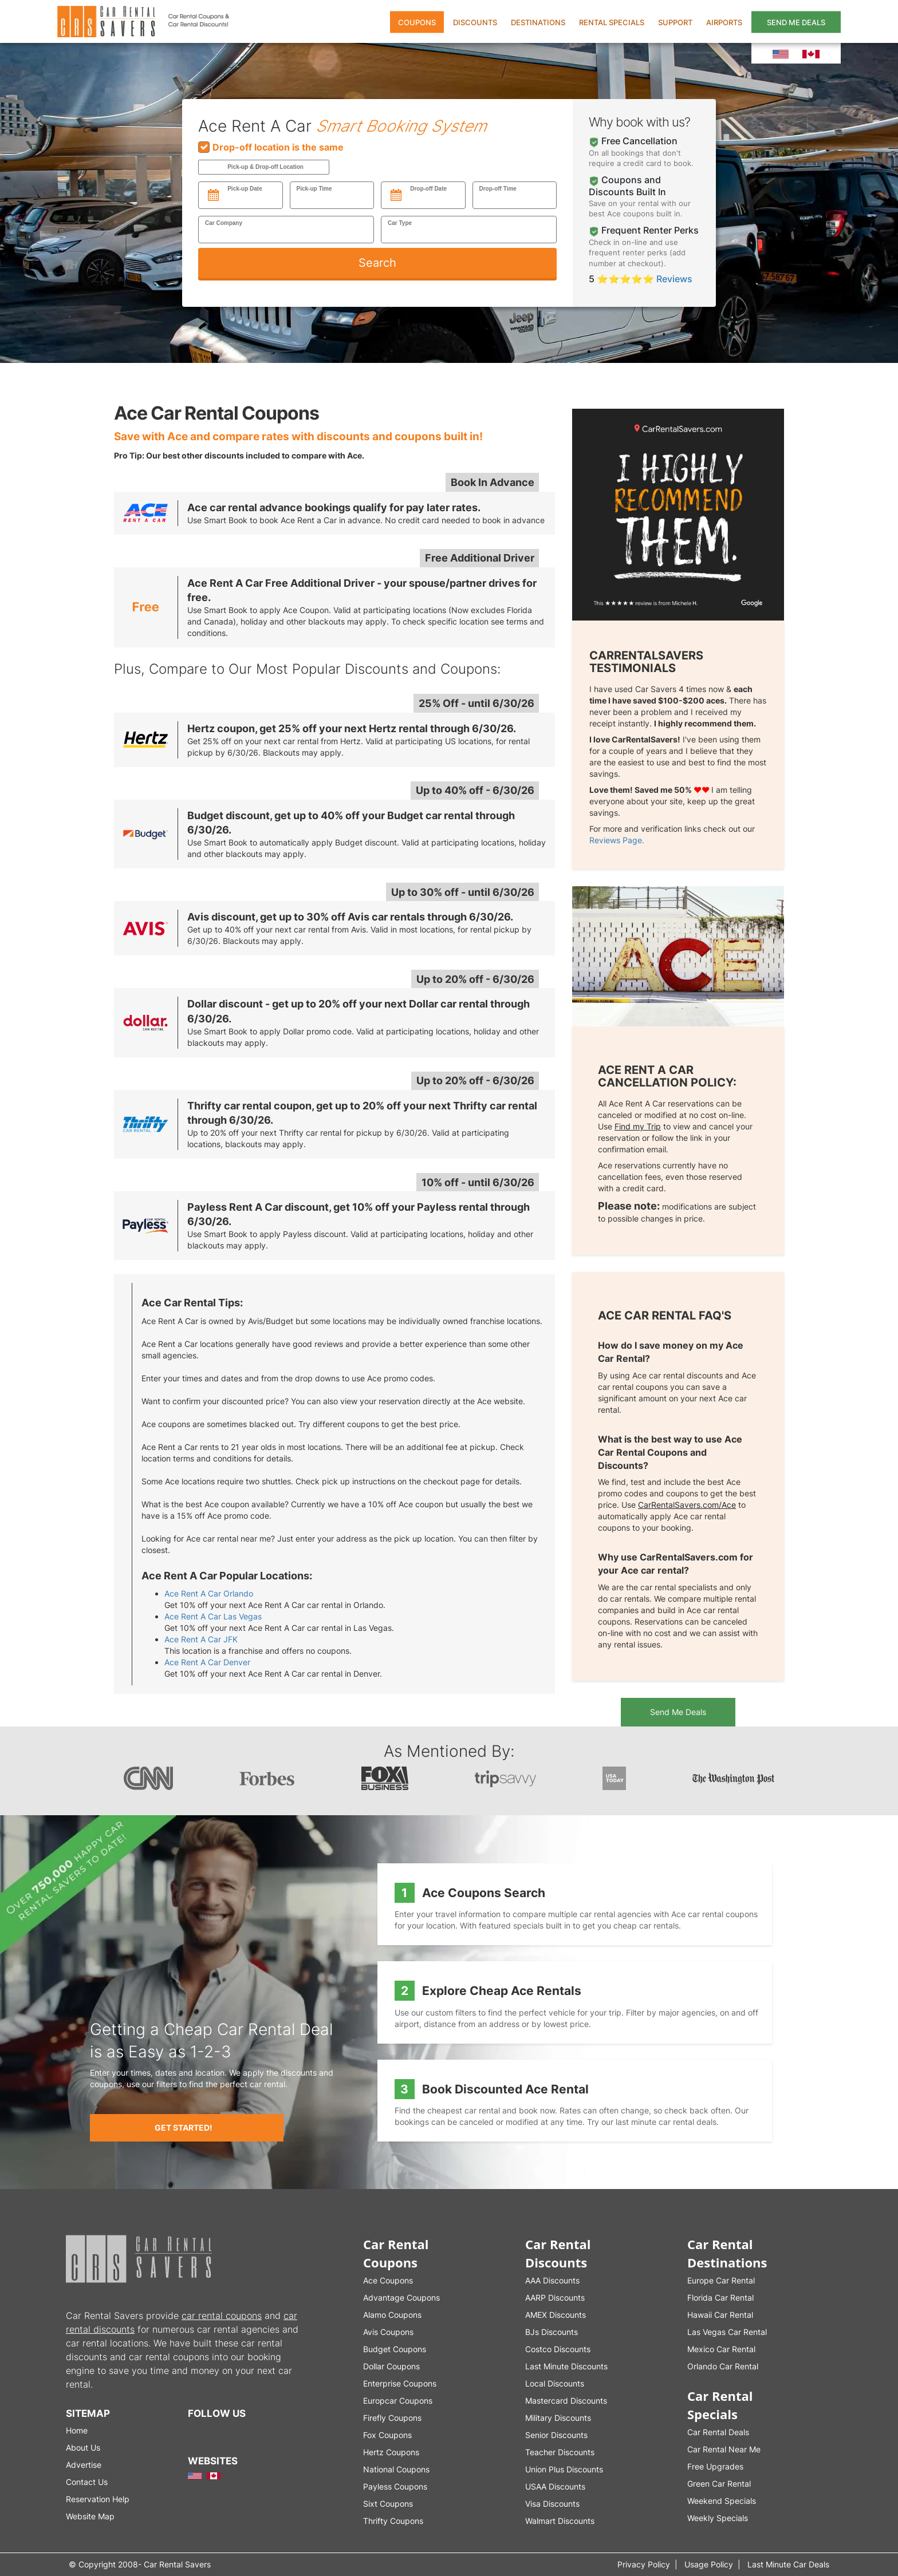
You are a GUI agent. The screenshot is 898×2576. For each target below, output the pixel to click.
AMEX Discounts (555, 2315)
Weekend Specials (721, 2501)
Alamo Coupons (392, 2315)
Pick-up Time (314, 188)
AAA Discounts (552, 2280)
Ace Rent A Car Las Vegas (213, 1616)
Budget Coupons (394, 2349)
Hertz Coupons (391, 2452)
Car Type (400, 223)
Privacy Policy (643, 2564)
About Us (83, 2447)
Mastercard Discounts (566, 2400)
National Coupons (396, 2469)
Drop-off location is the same (271, 147)
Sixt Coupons (388, 2503)
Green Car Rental (719, 2483)
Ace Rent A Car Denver (207, 1662)
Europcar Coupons (397, 2400)
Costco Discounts (557, 2349)
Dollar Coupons (391, 2366)
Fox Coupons (387, 2435)
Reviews (673, 279)
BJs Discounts (551, 2332)
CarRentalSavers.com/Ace (687, 1505)
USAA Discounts (555, 2486)
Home (77, 2430)
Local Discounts (554, 2383)
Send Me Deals (678, 1712)
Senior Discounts (556, 2435)
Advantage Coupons (401, 2297)
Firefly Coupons (392, 2418)
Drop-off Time (498, 188)
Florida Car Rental (720, 2297)
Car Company (223, 223)
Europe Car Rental (721, 2280)
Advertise (83, 2465)
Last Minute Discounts (566, 2366)
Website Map (90, 2516)
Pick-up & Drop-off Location (265, 167)
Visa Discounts (552, 2503)
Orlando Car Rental (722, 2366)
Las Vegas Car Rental (727, 2332)
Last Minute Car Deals (788, 2564)
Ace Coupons (388, 2280)
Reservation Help (97, 2499)
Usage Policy (708, 2564)
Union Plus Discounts (564, 2469)
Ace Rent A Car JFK (201, 1639)
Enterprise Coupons (399, 2383)
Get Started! (183, 2127)
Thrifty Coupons (393, 2521)
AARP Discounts (555, 2297)
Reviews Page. (616, 840)
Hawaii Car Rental (720, 2315)
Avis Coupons (388, 2332)
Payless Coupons (395, 2486)
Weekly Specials (717, 2518)
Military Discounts (558, 2418)
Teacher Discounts (559, 2452)
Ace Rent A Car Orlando (208, 1593)
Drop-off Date (428, 188)
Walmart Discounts (559, 2521)
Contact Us (87, 2482)
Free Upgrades (715, 2466)
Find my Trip (638, 1126)
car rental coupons (222, 2315)
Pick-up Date (244, 188)
